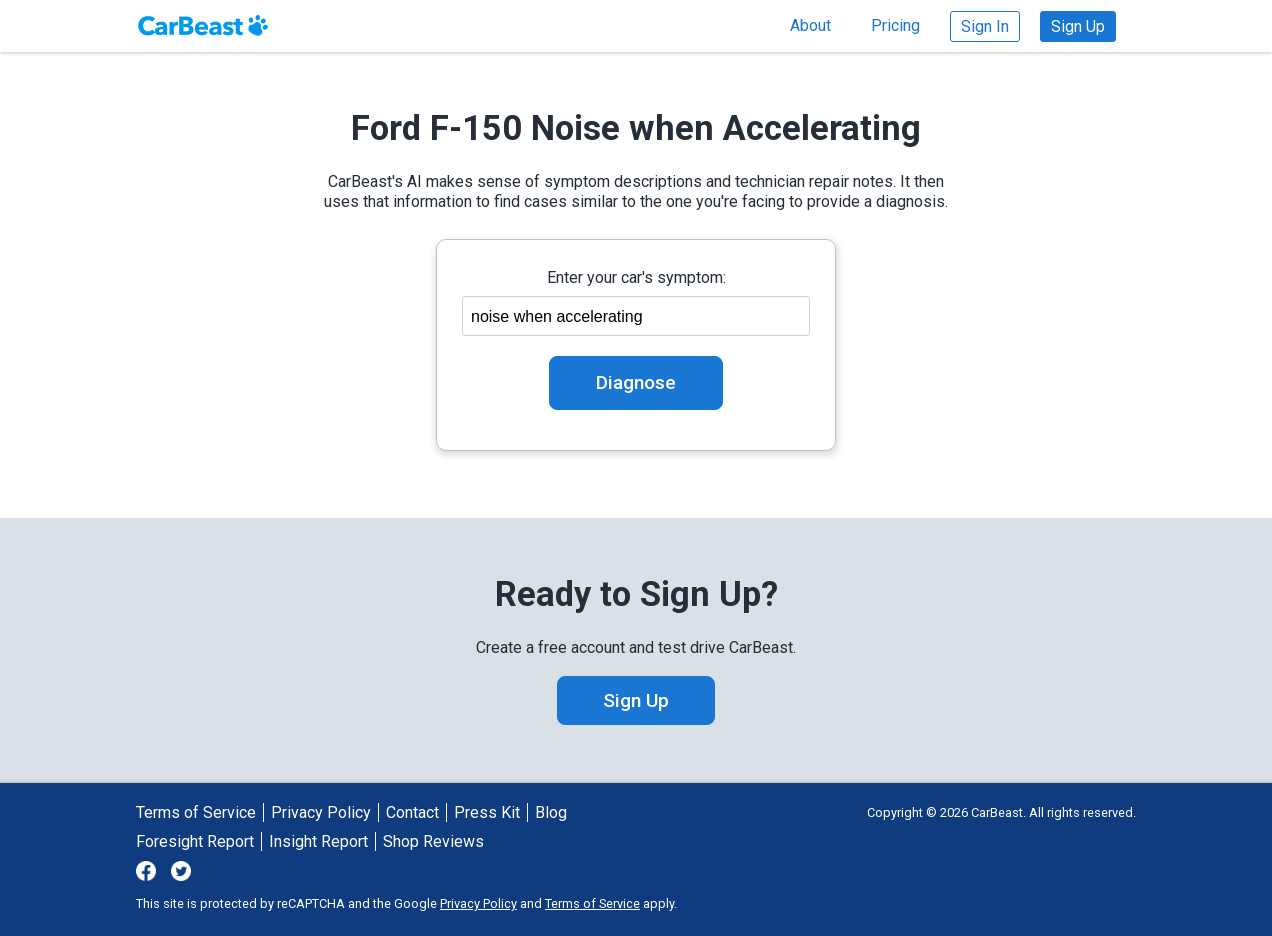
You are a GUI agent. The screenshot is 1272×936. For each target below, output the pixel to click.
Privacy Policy (321, 812)
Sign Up (1078, 26)
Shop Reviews (433, 841)
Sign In (985, 26)
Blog (551, 812)
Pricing (895, 25)
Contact (412, 812)
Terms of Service (196, 812)
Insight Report (318, 841)
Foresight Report (195, 841)
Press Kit (487, 812)
